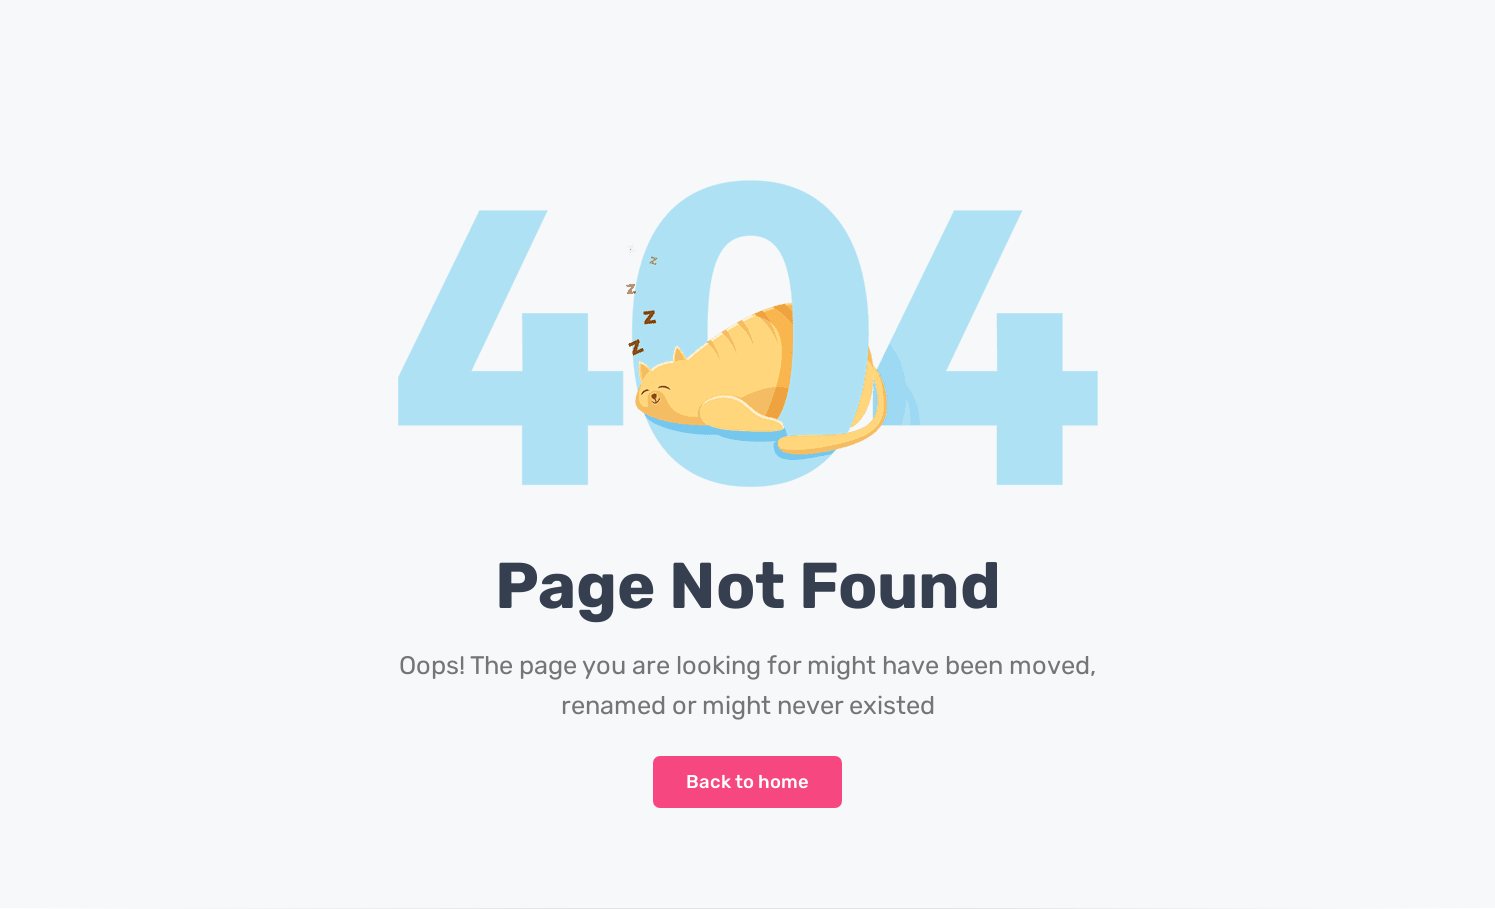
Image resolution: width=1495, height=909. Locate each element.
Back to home (747, 782)
